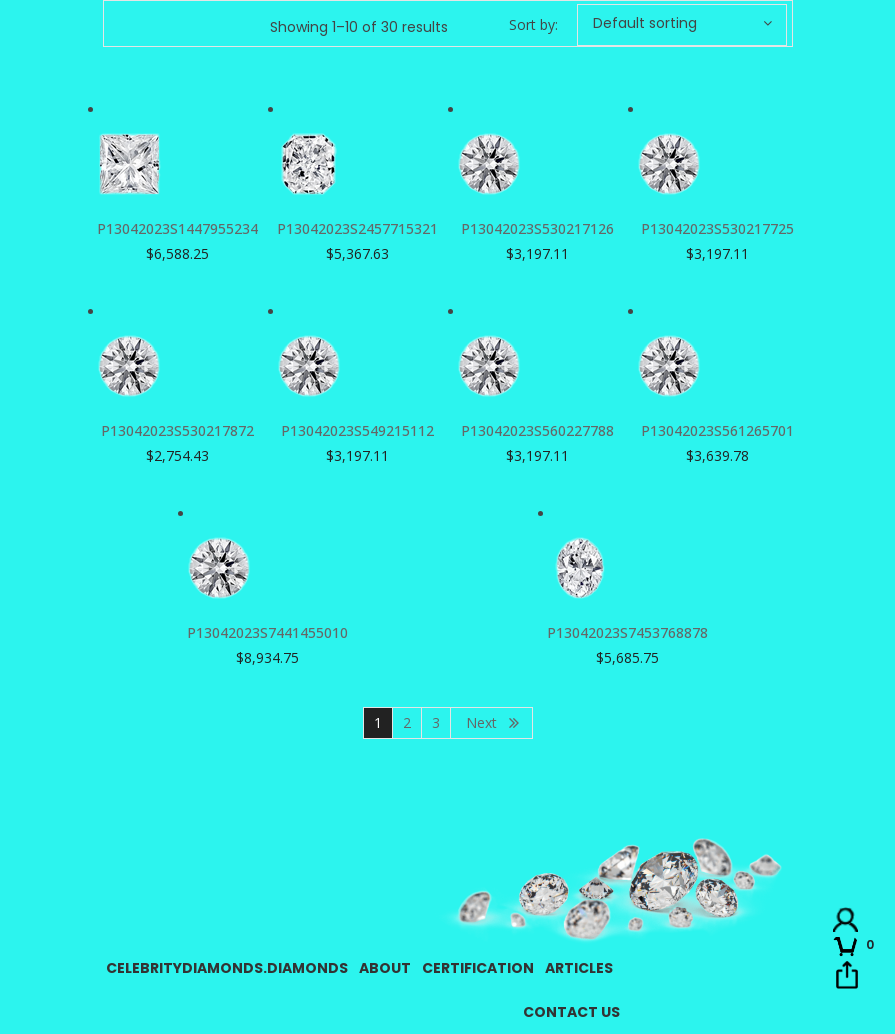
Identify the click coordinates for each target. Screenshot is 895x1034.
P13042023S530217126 (537, 228)
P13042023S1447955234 (177, 228)
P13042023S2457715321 (357, 228)
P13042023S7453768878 (627, 632)
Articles (579, 968)
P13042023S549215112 (357, 430)
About (385, 968)
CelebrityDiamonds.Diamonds (227, 968)
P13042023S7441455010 (267, 632)
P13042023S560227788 (537, 430)
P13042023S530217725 (717, 228)
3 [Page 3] (436, 722)
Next (481, 722)
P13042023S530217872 (177, 430)
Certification (478, 968)
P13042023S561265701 (717, 430)
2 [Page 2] (407, 722)
